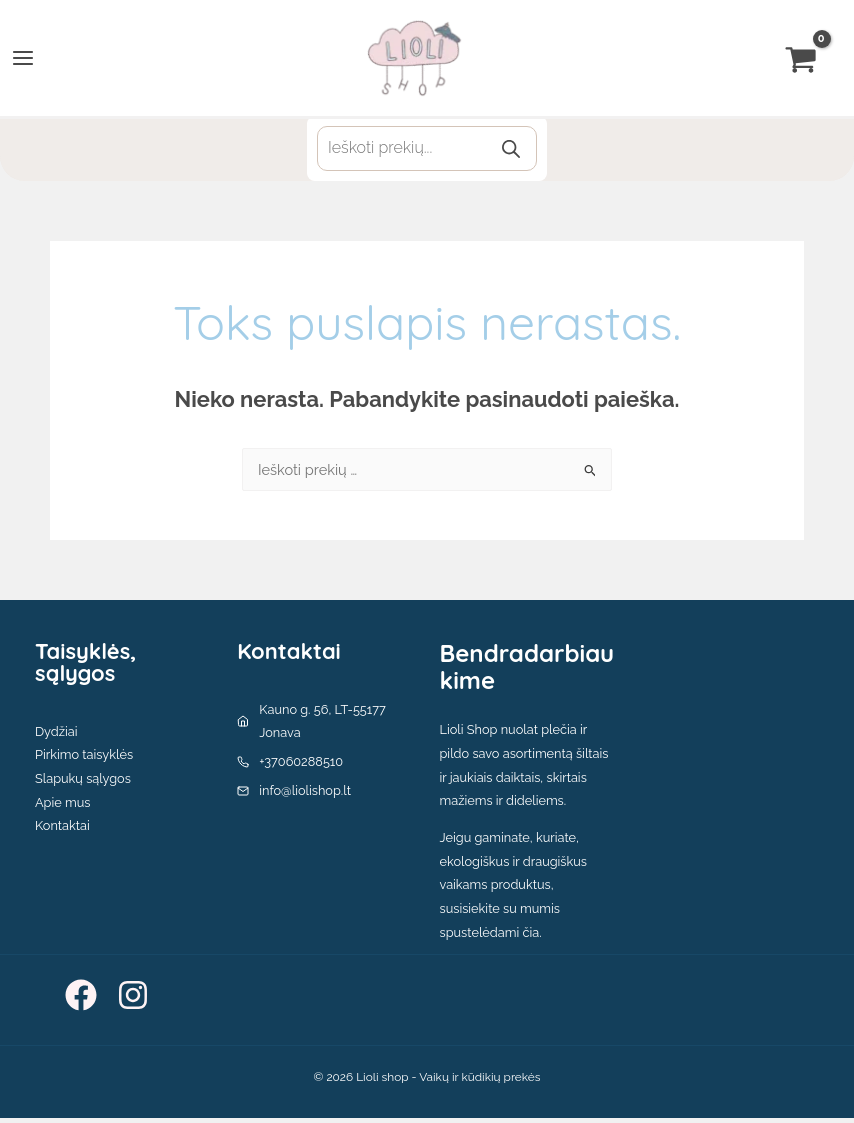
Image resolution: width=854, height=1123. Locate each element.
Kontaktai (62, 830)
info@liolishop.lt (305, 794)
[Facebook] (81, 1000)
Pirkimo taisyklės (84, 759)
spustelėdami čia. (491, 936)
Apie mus (62, 806)
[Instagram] (133, 1000)
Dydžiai (56, 735)
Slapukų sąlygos (83, 783)
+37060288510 (301, 766)
